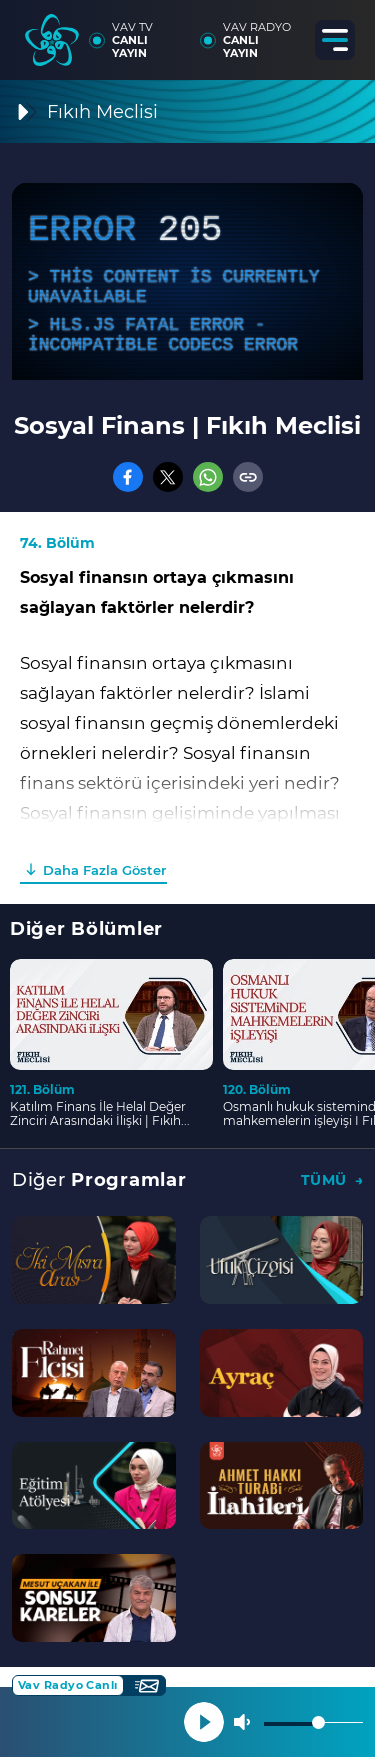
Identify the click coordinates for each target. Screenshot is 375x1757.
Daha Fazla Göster (104, 870)
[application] (187, 281)
